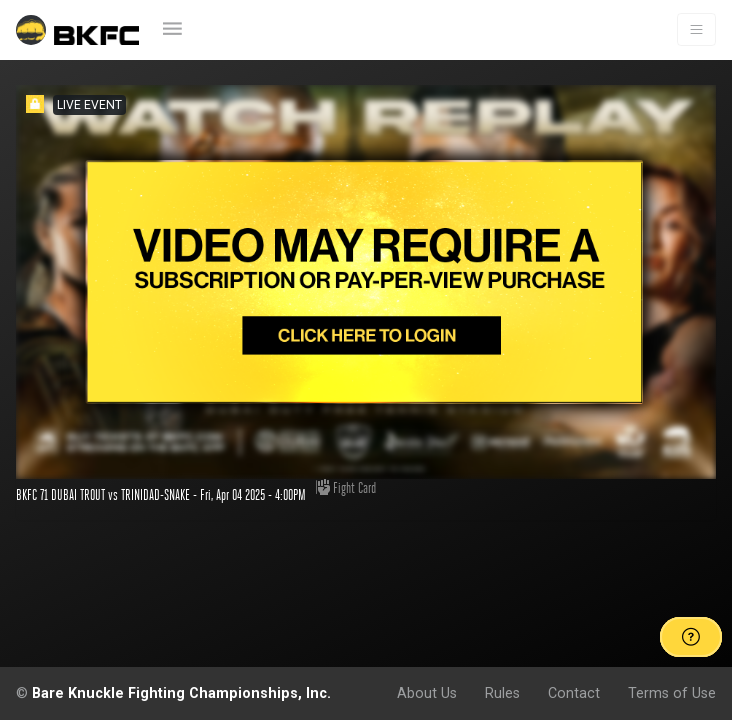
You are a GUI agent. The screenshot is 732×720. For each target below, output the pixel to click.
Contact (574, 693)
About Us (427, 693)
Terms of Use (672, 693)
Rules (502, 693)
